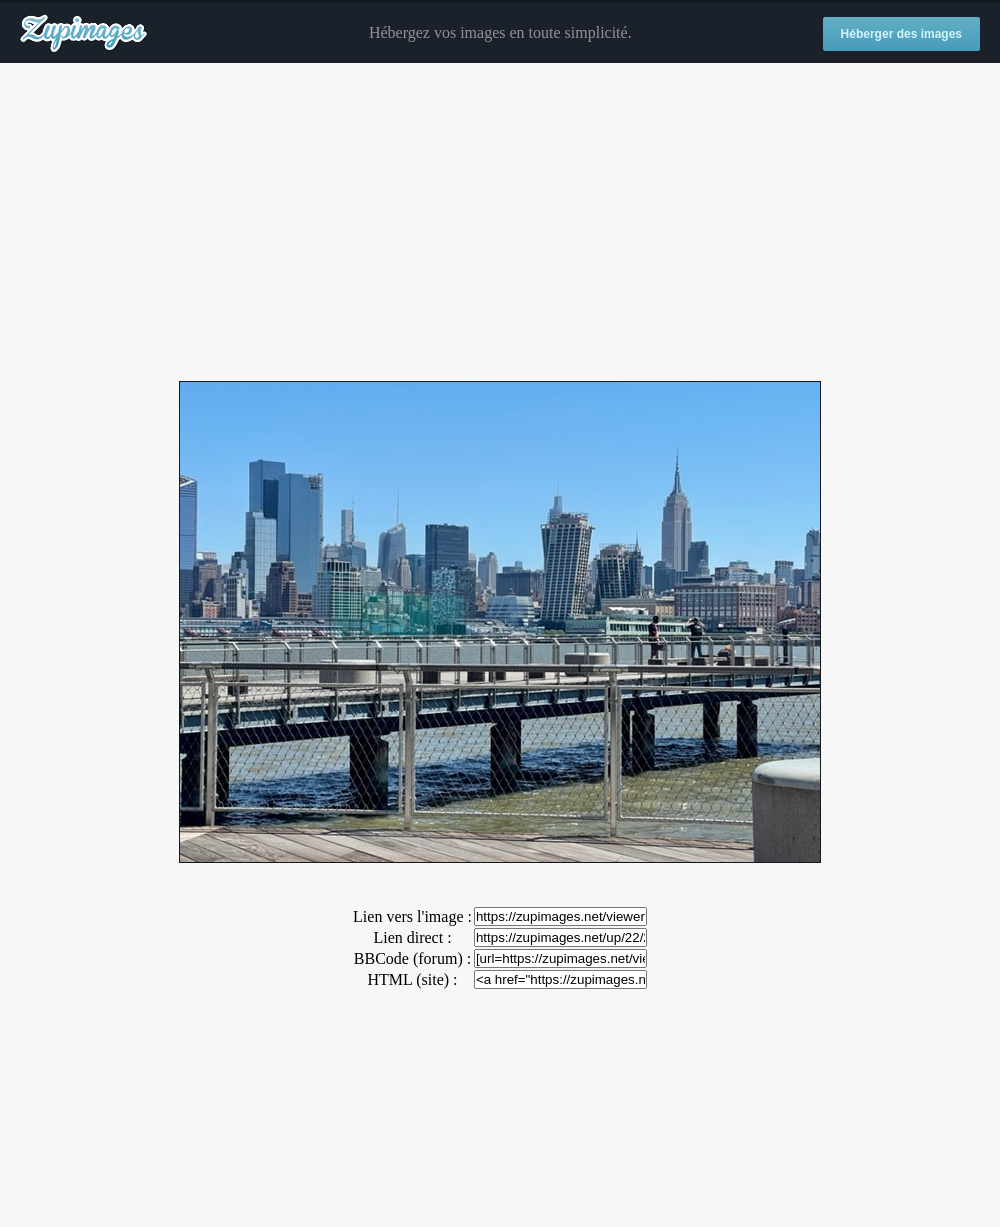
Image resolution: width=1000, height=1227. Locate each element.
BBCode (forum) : (412, 958)
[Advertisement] (500, 223)
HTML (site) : (412, 979)
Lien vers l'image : (412, 916)
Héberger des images (901, 34)
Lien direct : (412, 937)
